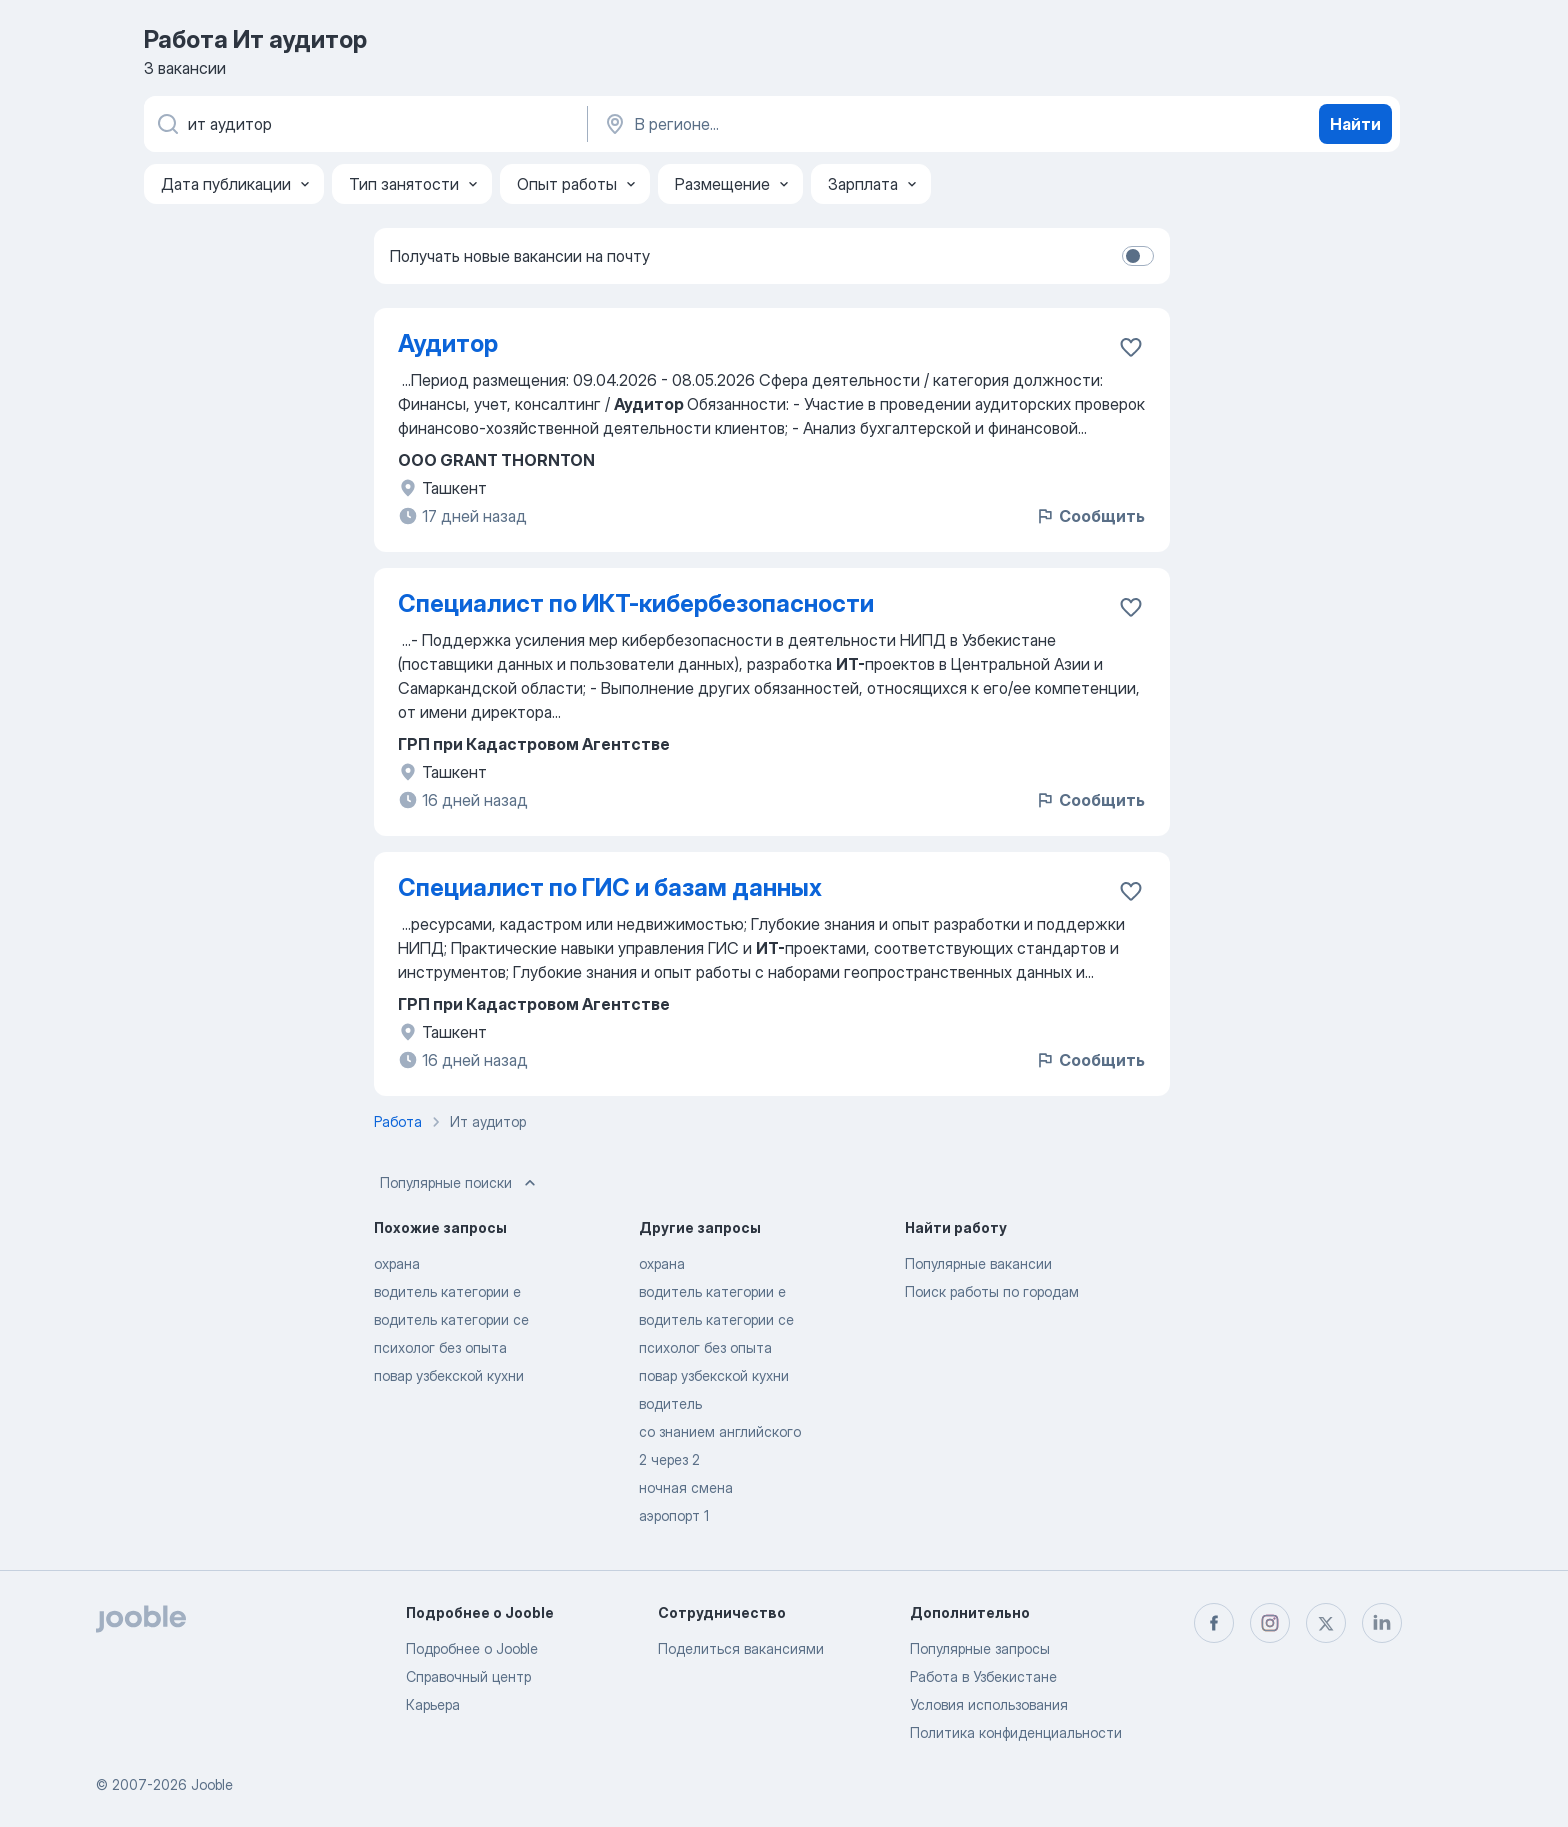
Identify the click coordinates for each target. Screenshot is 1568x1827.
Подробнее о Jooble (472, 1648)
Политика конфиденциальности (1016, 1732)
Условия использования (989, 1704)
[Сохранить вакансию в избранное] (1131, 347)
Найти (1355, 124)
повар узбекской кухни (449, 1375)
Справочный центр (468, 1676)
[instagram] (1270, 1623)
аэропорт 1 (674, 1515)
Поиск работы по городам (992, 1291)
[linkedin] (1382, 1623)
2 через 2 (669, 1459)
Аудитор (448, 343)
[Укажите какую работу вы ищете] (364, 124)
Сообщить (1090, 516)
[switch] (1138, 256)
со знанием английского (720, 1431)
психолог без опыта (440, 1347)
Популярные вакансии (978, 1263)
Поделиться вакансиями (741, 1648)
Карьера (433, 1704)
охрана (397, 1263)
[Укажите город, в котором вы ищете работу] (811, 124)
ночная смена (686, 1487)
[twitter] (1326, 1623)
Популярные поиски (460, 1183)
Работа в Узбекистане (983, 1676)
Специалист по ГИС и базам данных (610, 887)
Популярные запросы (980, 1648)
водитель (670, 1403)
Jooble (212, 1784)
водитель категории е (447, 1291)
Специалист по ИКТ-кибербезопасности (636, 603)
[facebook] (1214, 1623)
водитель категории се (451, 1319)
